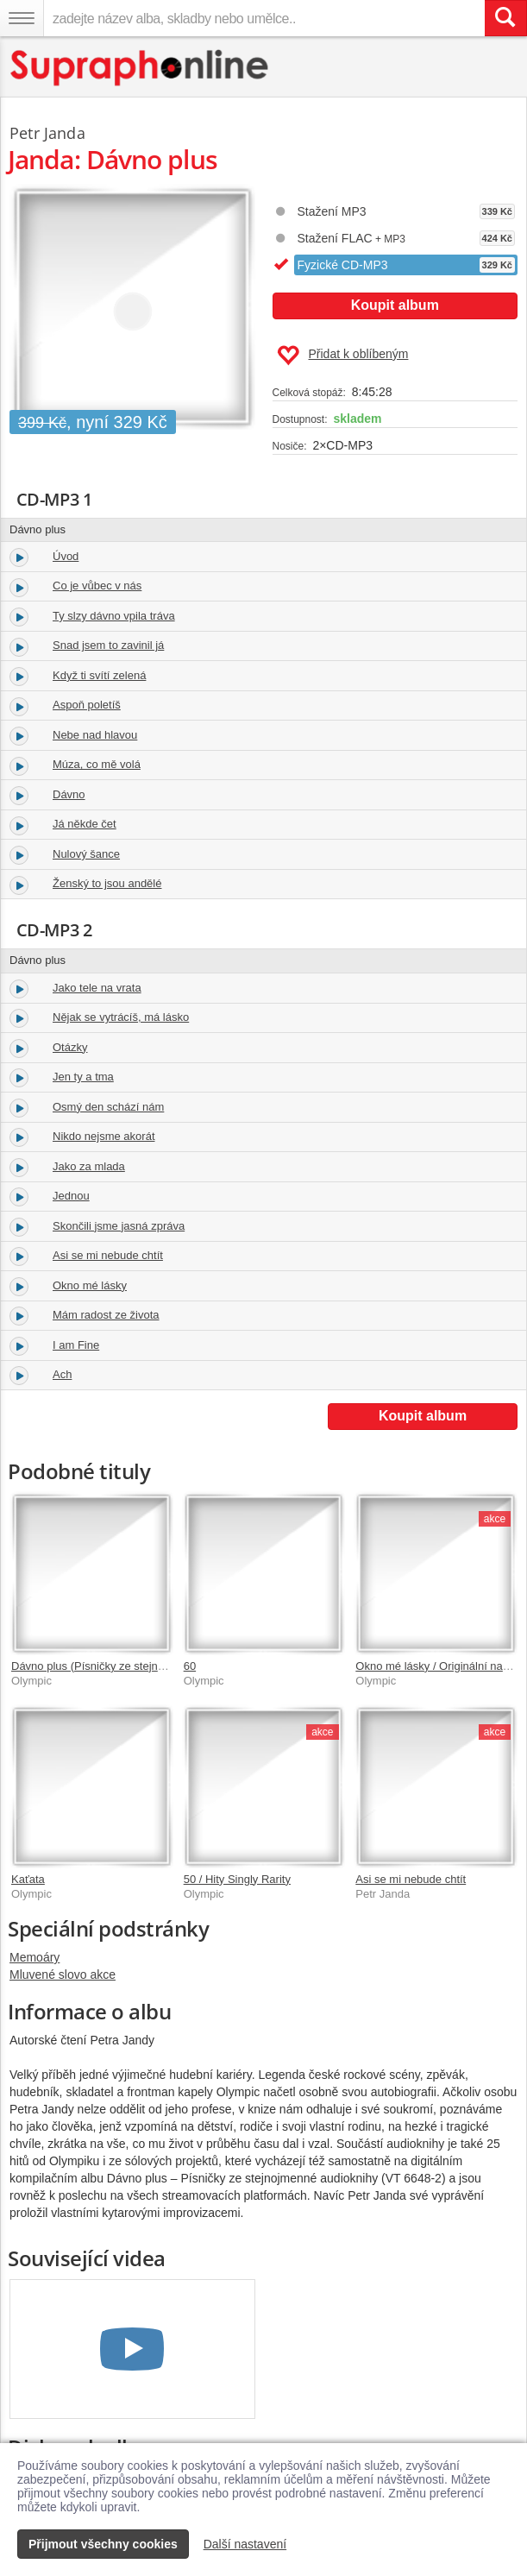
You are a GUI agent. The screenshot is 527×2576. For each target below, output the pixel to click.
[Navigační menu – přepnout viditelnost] (21, 18)
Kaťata (28, 1879)
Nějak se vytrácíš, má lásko (121, 1017)
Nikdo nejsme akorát (104, 1136)
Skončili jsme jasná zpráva (119, 1225)
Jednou (71, 1195)
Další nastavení (245, 2544)
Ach (62, 1374)
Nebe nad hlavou (95, 734)
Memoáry (34, 1957)
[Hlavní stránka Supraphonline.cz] (140, 67)
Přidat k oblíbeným (343, 355)
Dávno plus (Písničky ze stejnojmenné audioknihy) (136, 1666)
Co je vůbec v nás (97, 585)
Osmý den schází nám (108, 1106)
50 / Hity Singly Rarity (237, 1879)
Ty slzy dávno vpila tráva (114, 615)
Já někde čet (84, 823)
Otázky (70, 1047)
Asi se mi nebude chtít (108, 1255)
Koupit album (395, 305)
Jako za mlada (89, 1166)
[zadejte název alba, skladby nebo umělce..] (264, 18)
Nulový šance (86, 853)
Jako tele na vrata (97, 987)
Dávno (69, 794)
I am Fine (76, 1344)
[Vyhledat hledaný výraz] (505, 18)
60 (190, 1666)
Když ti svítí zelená (99, 675)
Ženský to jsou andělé (107, 883)
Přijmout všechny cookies (103, 2544)
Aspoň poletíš (87, 704)
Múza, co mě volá (97, 764)
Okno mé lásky (90, 1285)
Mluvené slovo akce (62, 1974)
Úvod (65, 556)
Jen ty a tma (83, 1076)
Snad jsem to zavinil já (108, 645)
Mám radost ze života (106, 1314)
